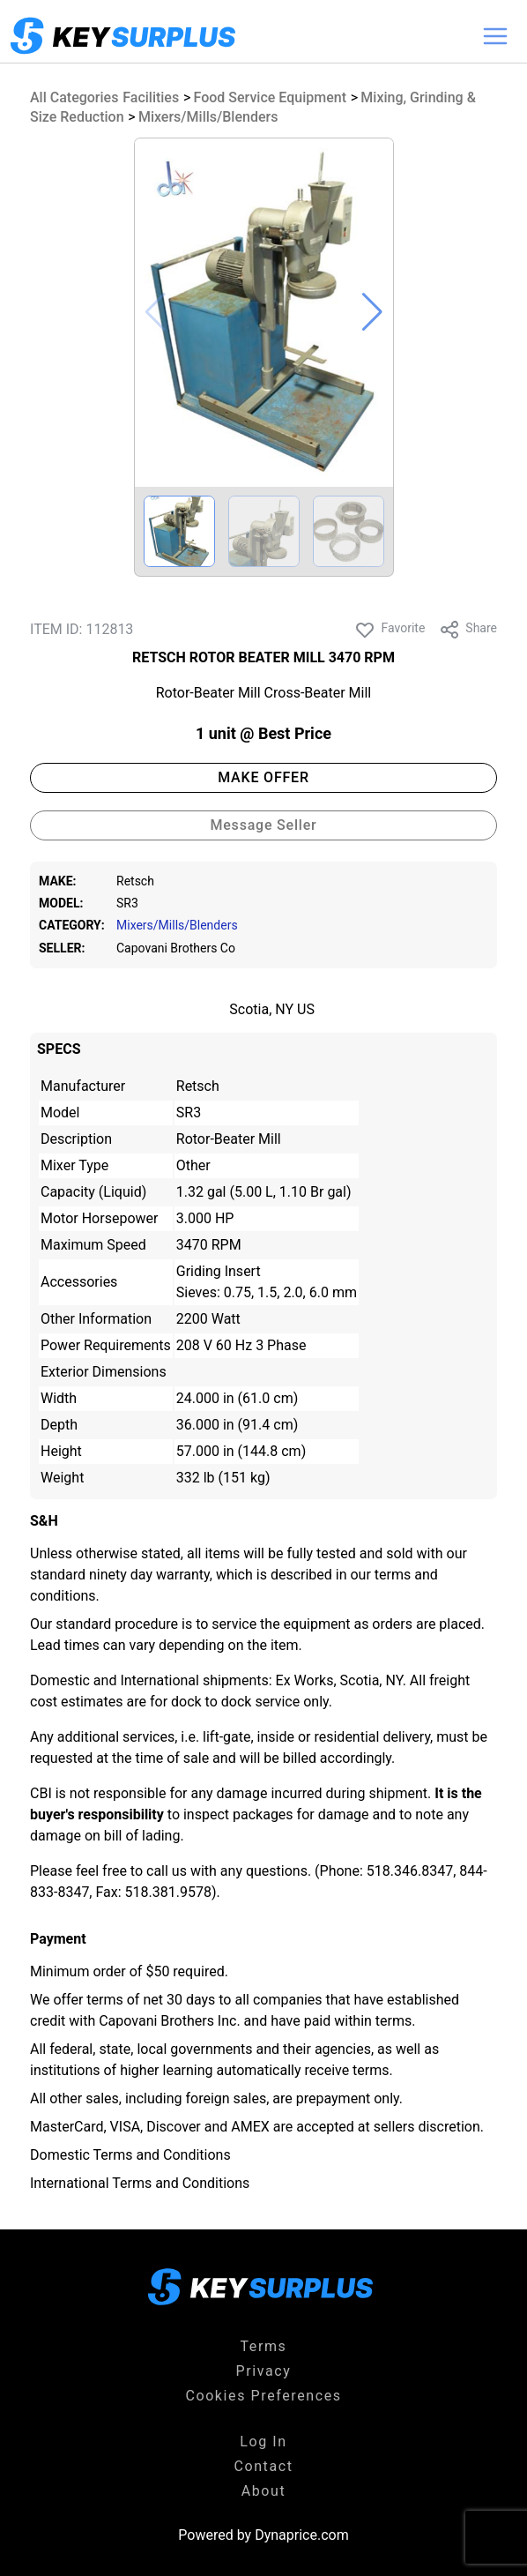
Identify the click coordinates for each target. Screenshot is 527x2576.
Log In (263, 2441)
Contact (263, 2466)
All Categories (74, 97)
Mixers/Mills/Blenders (208, 116)
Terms (264, 2346)
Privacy (264, 2371)
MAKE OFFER (263, 777)
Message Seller (263, 825)
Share (468, 629)
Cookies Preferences (263, 2395)
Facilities (150, 97)
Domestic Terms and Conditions (130, 2155)
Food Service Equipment (270, 97)
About (263, 2491)
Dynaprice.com (302, 2535)
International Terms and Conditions (139, 2183)
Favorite (389, 629)
